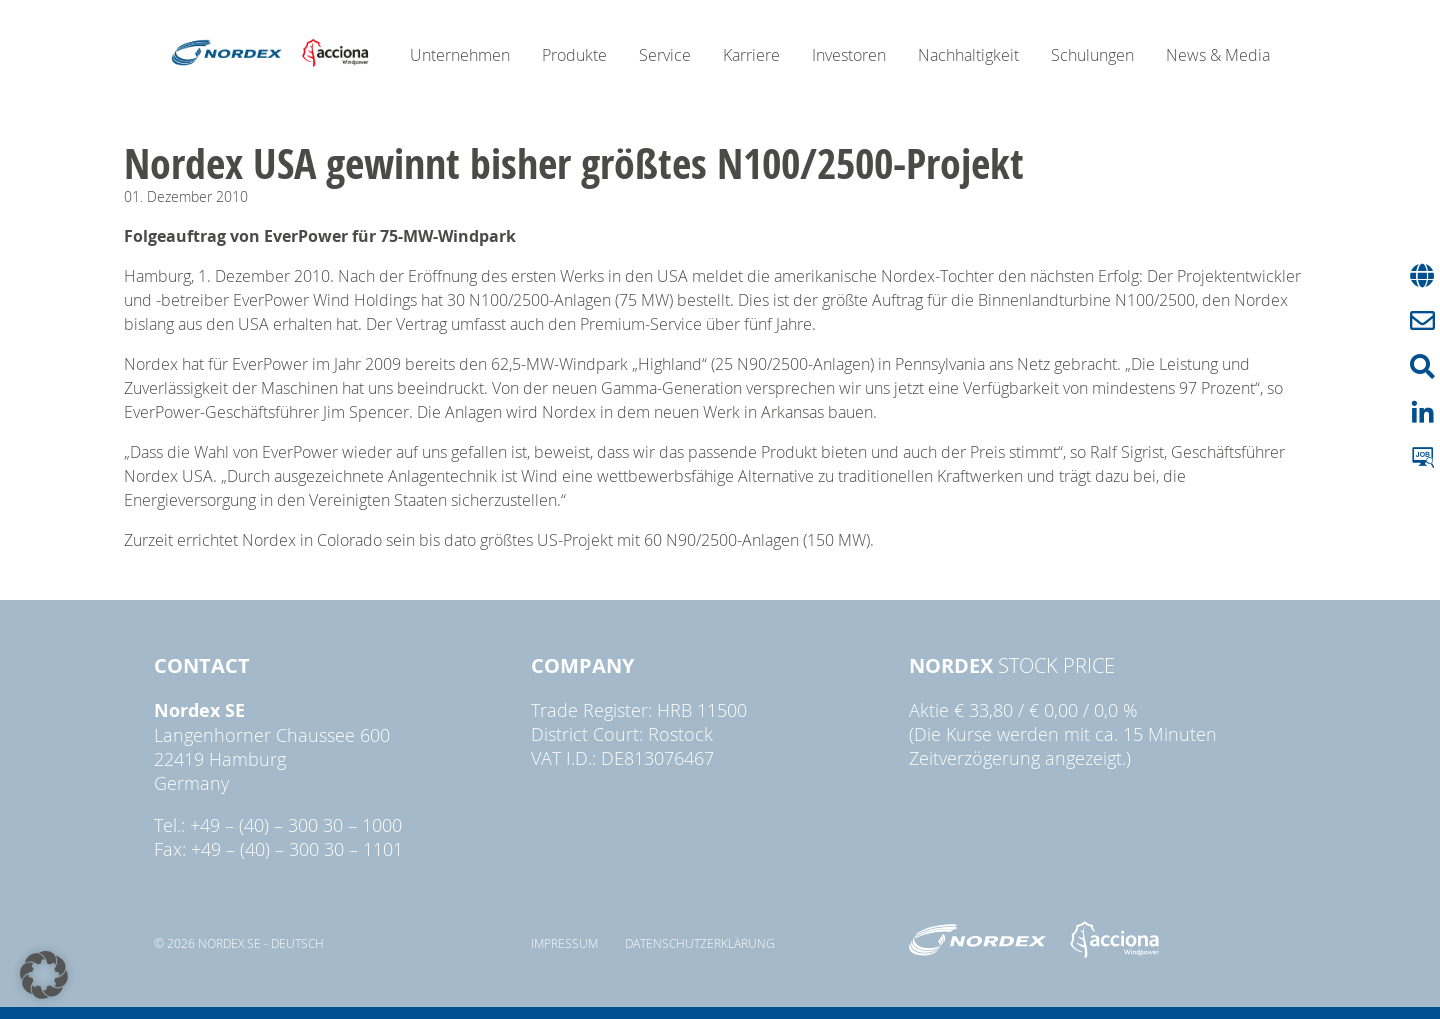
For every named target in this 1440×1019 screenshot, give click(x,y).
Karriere (751, 55)
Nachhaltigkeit (968, 55)
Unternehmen (460, 55)
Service (665, 55)
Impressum (564, 943)
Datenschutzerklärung (700, 943)
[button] (44, 975)
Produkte (574, 55)
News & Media (1218, 55)
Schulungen (1092, 55)
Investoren (849, 55)
